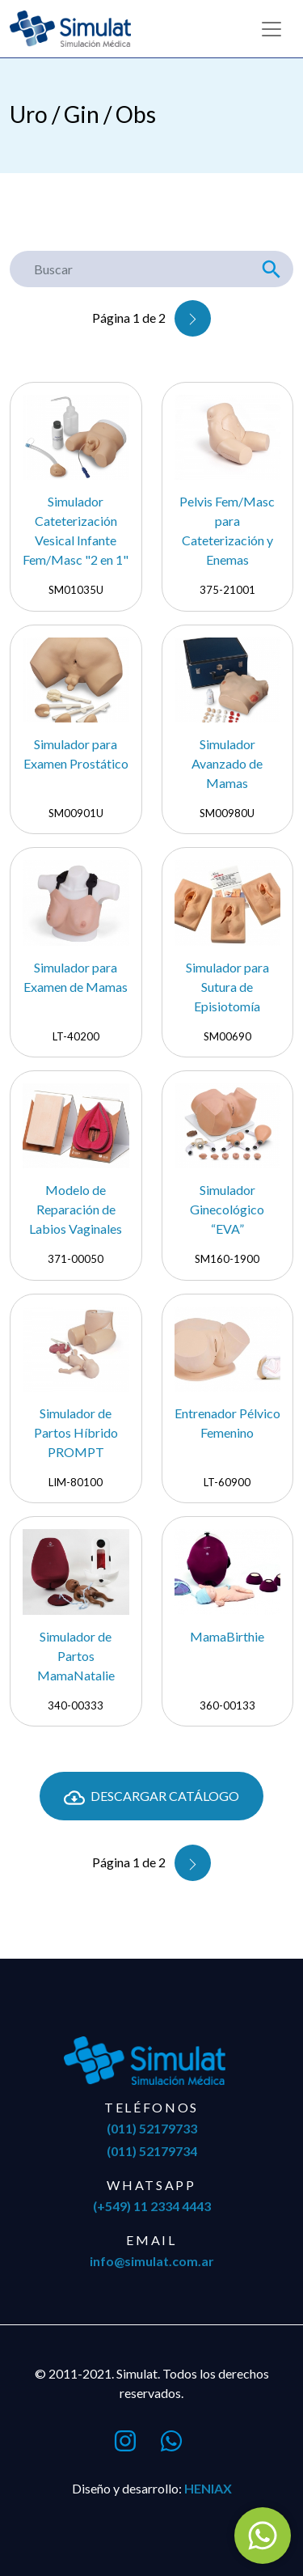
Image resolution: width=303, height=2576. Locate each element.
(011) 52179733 (152, 2128)
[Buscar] (130, 269)
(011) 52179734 (152, 2151)
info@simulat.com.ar (152, 2261)
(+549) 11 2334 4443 (152, 2206)
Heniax (208, 2488)
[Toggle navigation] (271, 29)
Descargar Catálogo (151, 1797)
